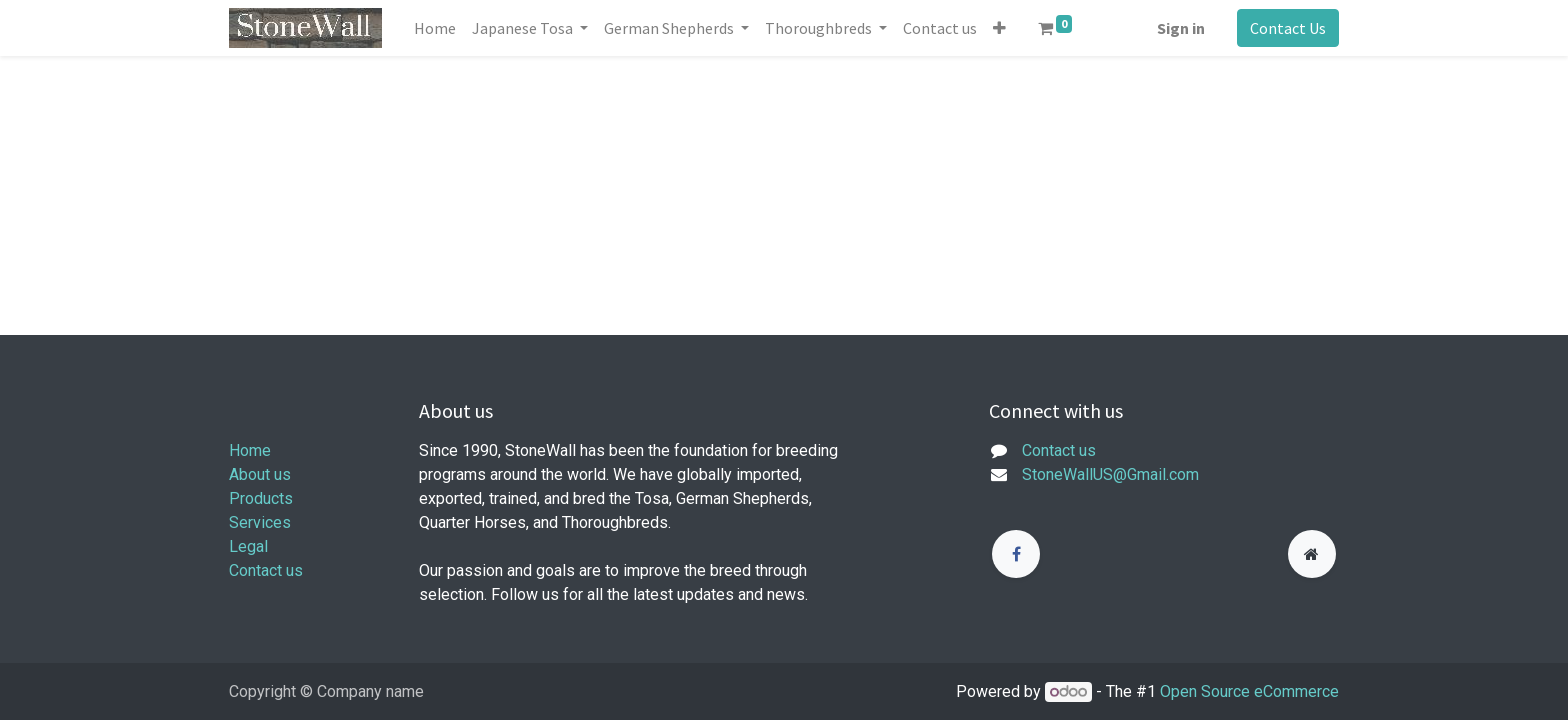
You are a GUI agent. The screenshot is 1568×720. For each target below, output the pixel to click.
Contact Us (1288, 28)
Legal (248, 546)
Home (250, 450)
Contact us (266, 570)
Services (260, 522)
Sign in (1181, 28)
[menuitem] (435, 28)
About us (260, 474)
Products (261, 498)
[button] (999, 28)
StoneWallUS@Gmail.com (1110, 474)
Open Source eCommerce (1249, 691)
